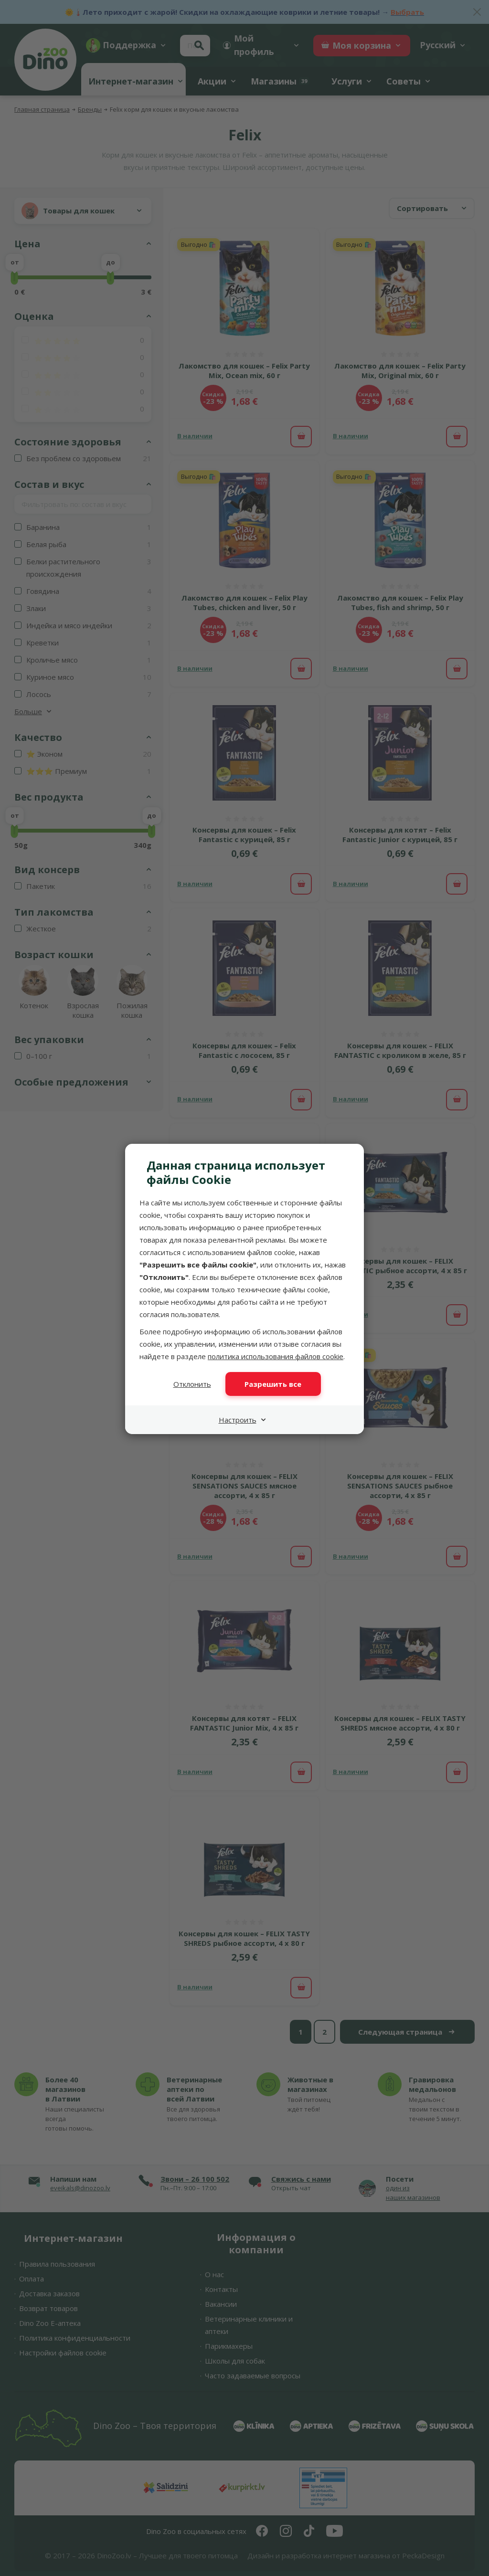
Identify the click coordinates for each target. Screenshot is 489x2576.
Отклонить (192, 1384)
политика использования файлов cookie (275, 1356)
